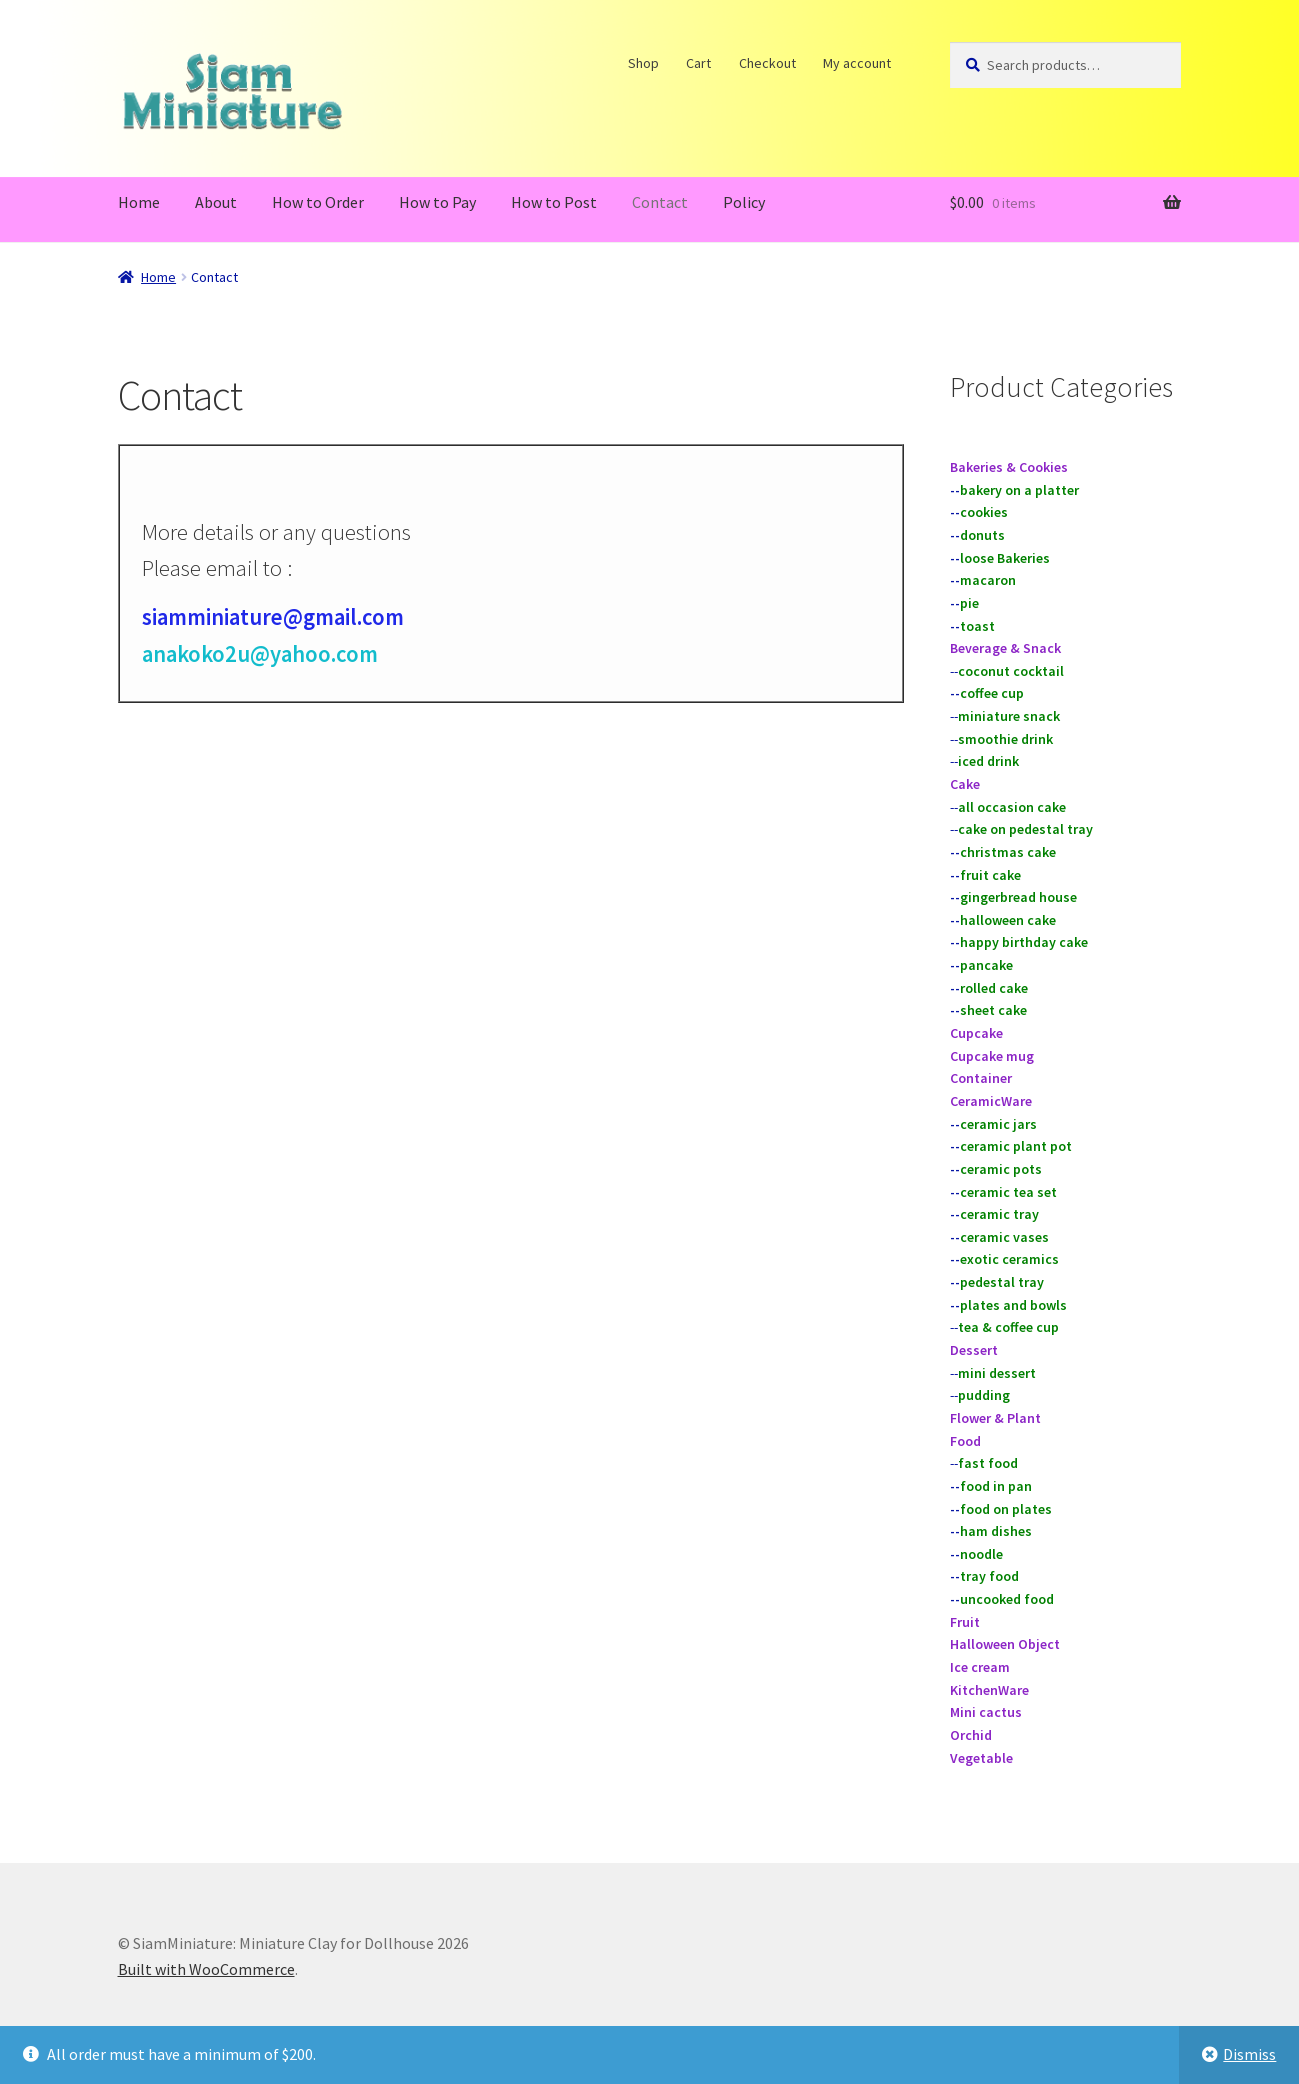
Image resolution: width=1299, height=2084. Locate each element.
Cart (699, 63)
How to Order (318, 202)
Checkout (767, 63)
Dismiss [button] (1249, 2054)
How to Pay (437, 202)
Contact (660, 202)
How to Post (554, 202)
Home (139, 202)
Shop (643, 63)
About (216, 202)
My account (858, 63)
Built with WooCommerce (206, 1969)
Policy (744, 202)
